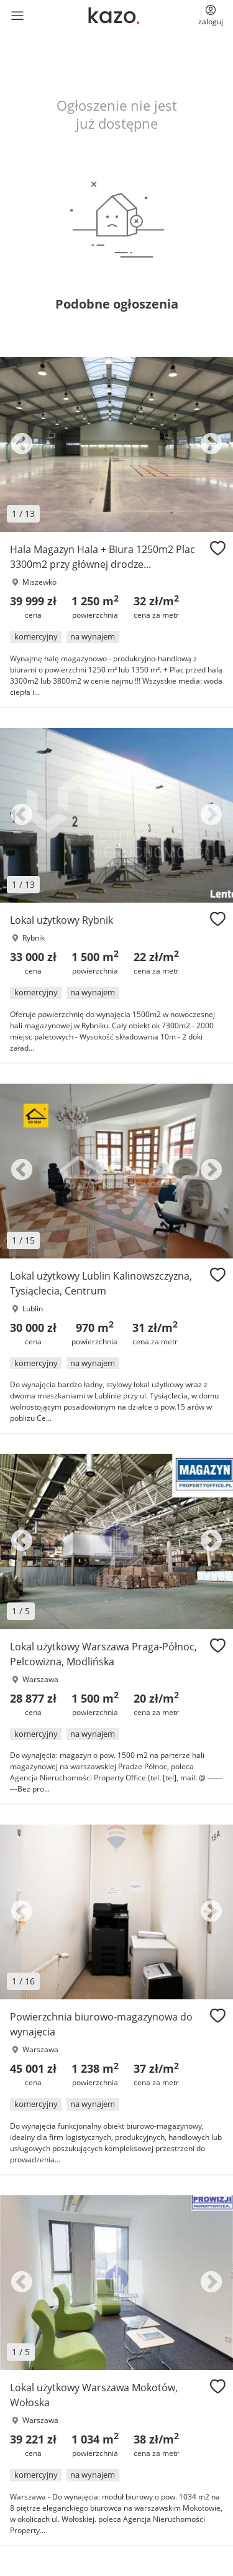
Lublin (32, 1308)
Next (211, 444)
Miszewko (39, 582)
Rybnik (33, 937)
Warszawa (40, 1679)
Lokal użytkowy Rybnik (61, 920)
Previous (21, 444)
